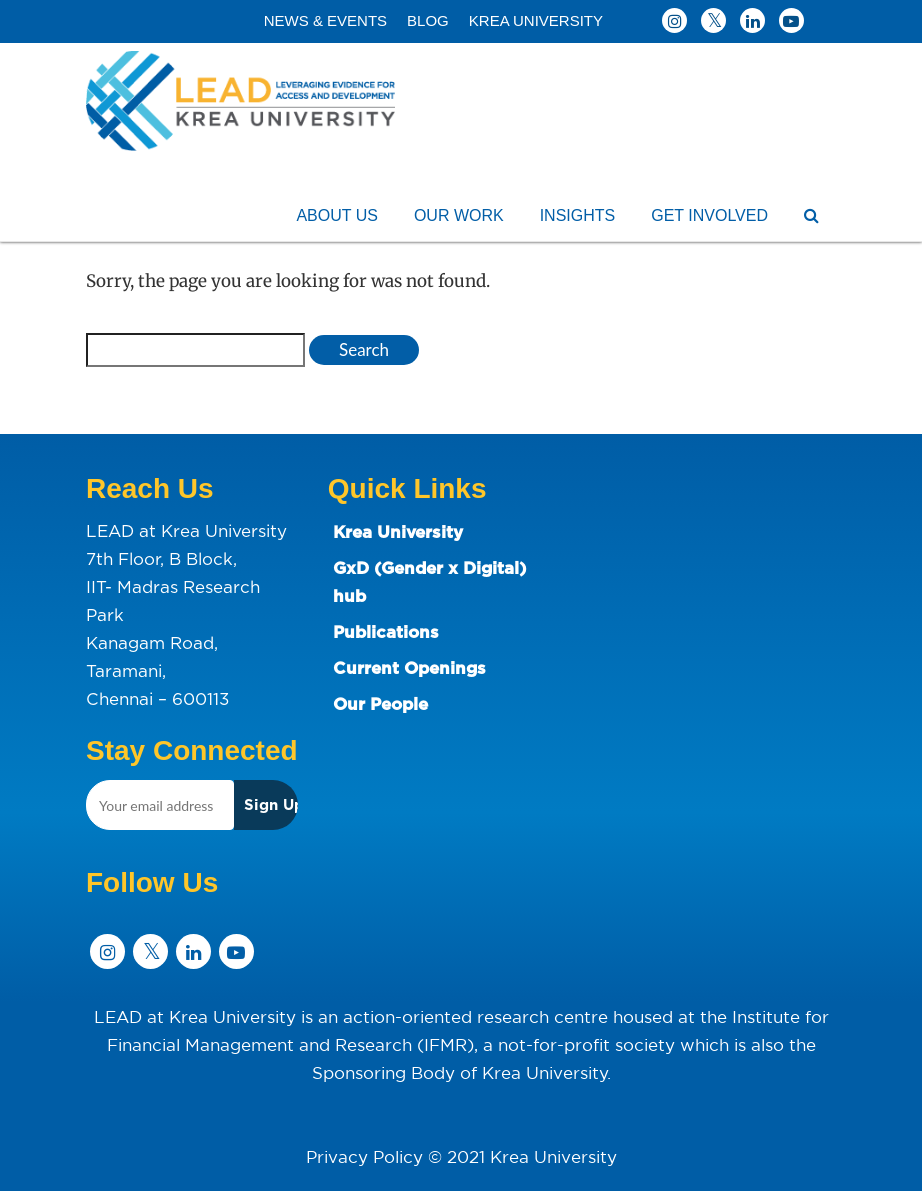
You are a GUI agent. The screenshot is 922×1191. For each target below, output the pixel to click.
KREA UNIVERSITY (536, 20)
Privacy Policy (364, 1156)
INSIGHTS (578, 215)
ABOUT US (337, 215)
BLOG (428, 20)
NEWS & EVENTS (325, 20)
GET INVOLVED (709, 215)
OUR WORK (459, 215)
